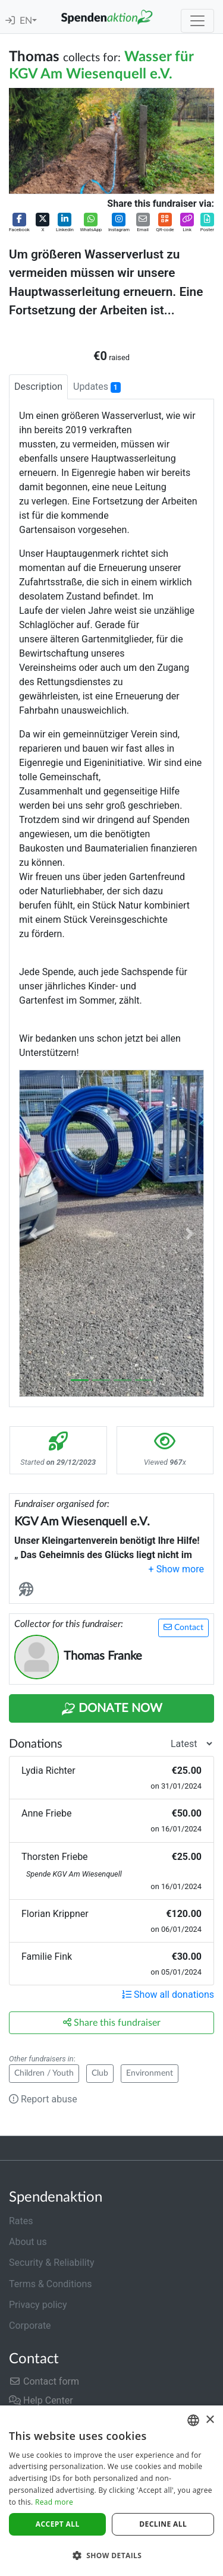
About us (28, 2241)
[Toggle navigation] (197, 21)
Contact (183, 1627)
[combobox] (193, 2420)
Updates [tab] (97, 387)
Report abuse (43, 2099)
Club (100, 2073)
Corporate (30, 2325)
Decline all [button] (163, 2524)
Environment (149, 2073)
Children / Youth (44, 2073)
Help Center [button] (41, 2400)
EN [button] (26, 21)
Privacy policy (38, 2304)
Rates (21, 2221)
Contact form (44, 2381)
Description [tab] (38, 386)
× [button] (209, 2420)
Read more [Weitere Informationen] (54, 2502)
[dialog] (111, 2490)
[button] (19, 223)
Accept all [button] (58, 2524)
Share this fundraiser (112, 2022)
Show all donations (168, 1994)
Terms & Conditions (50, 2284)
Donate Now (111, 1709)
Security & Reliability (51, 2262)
